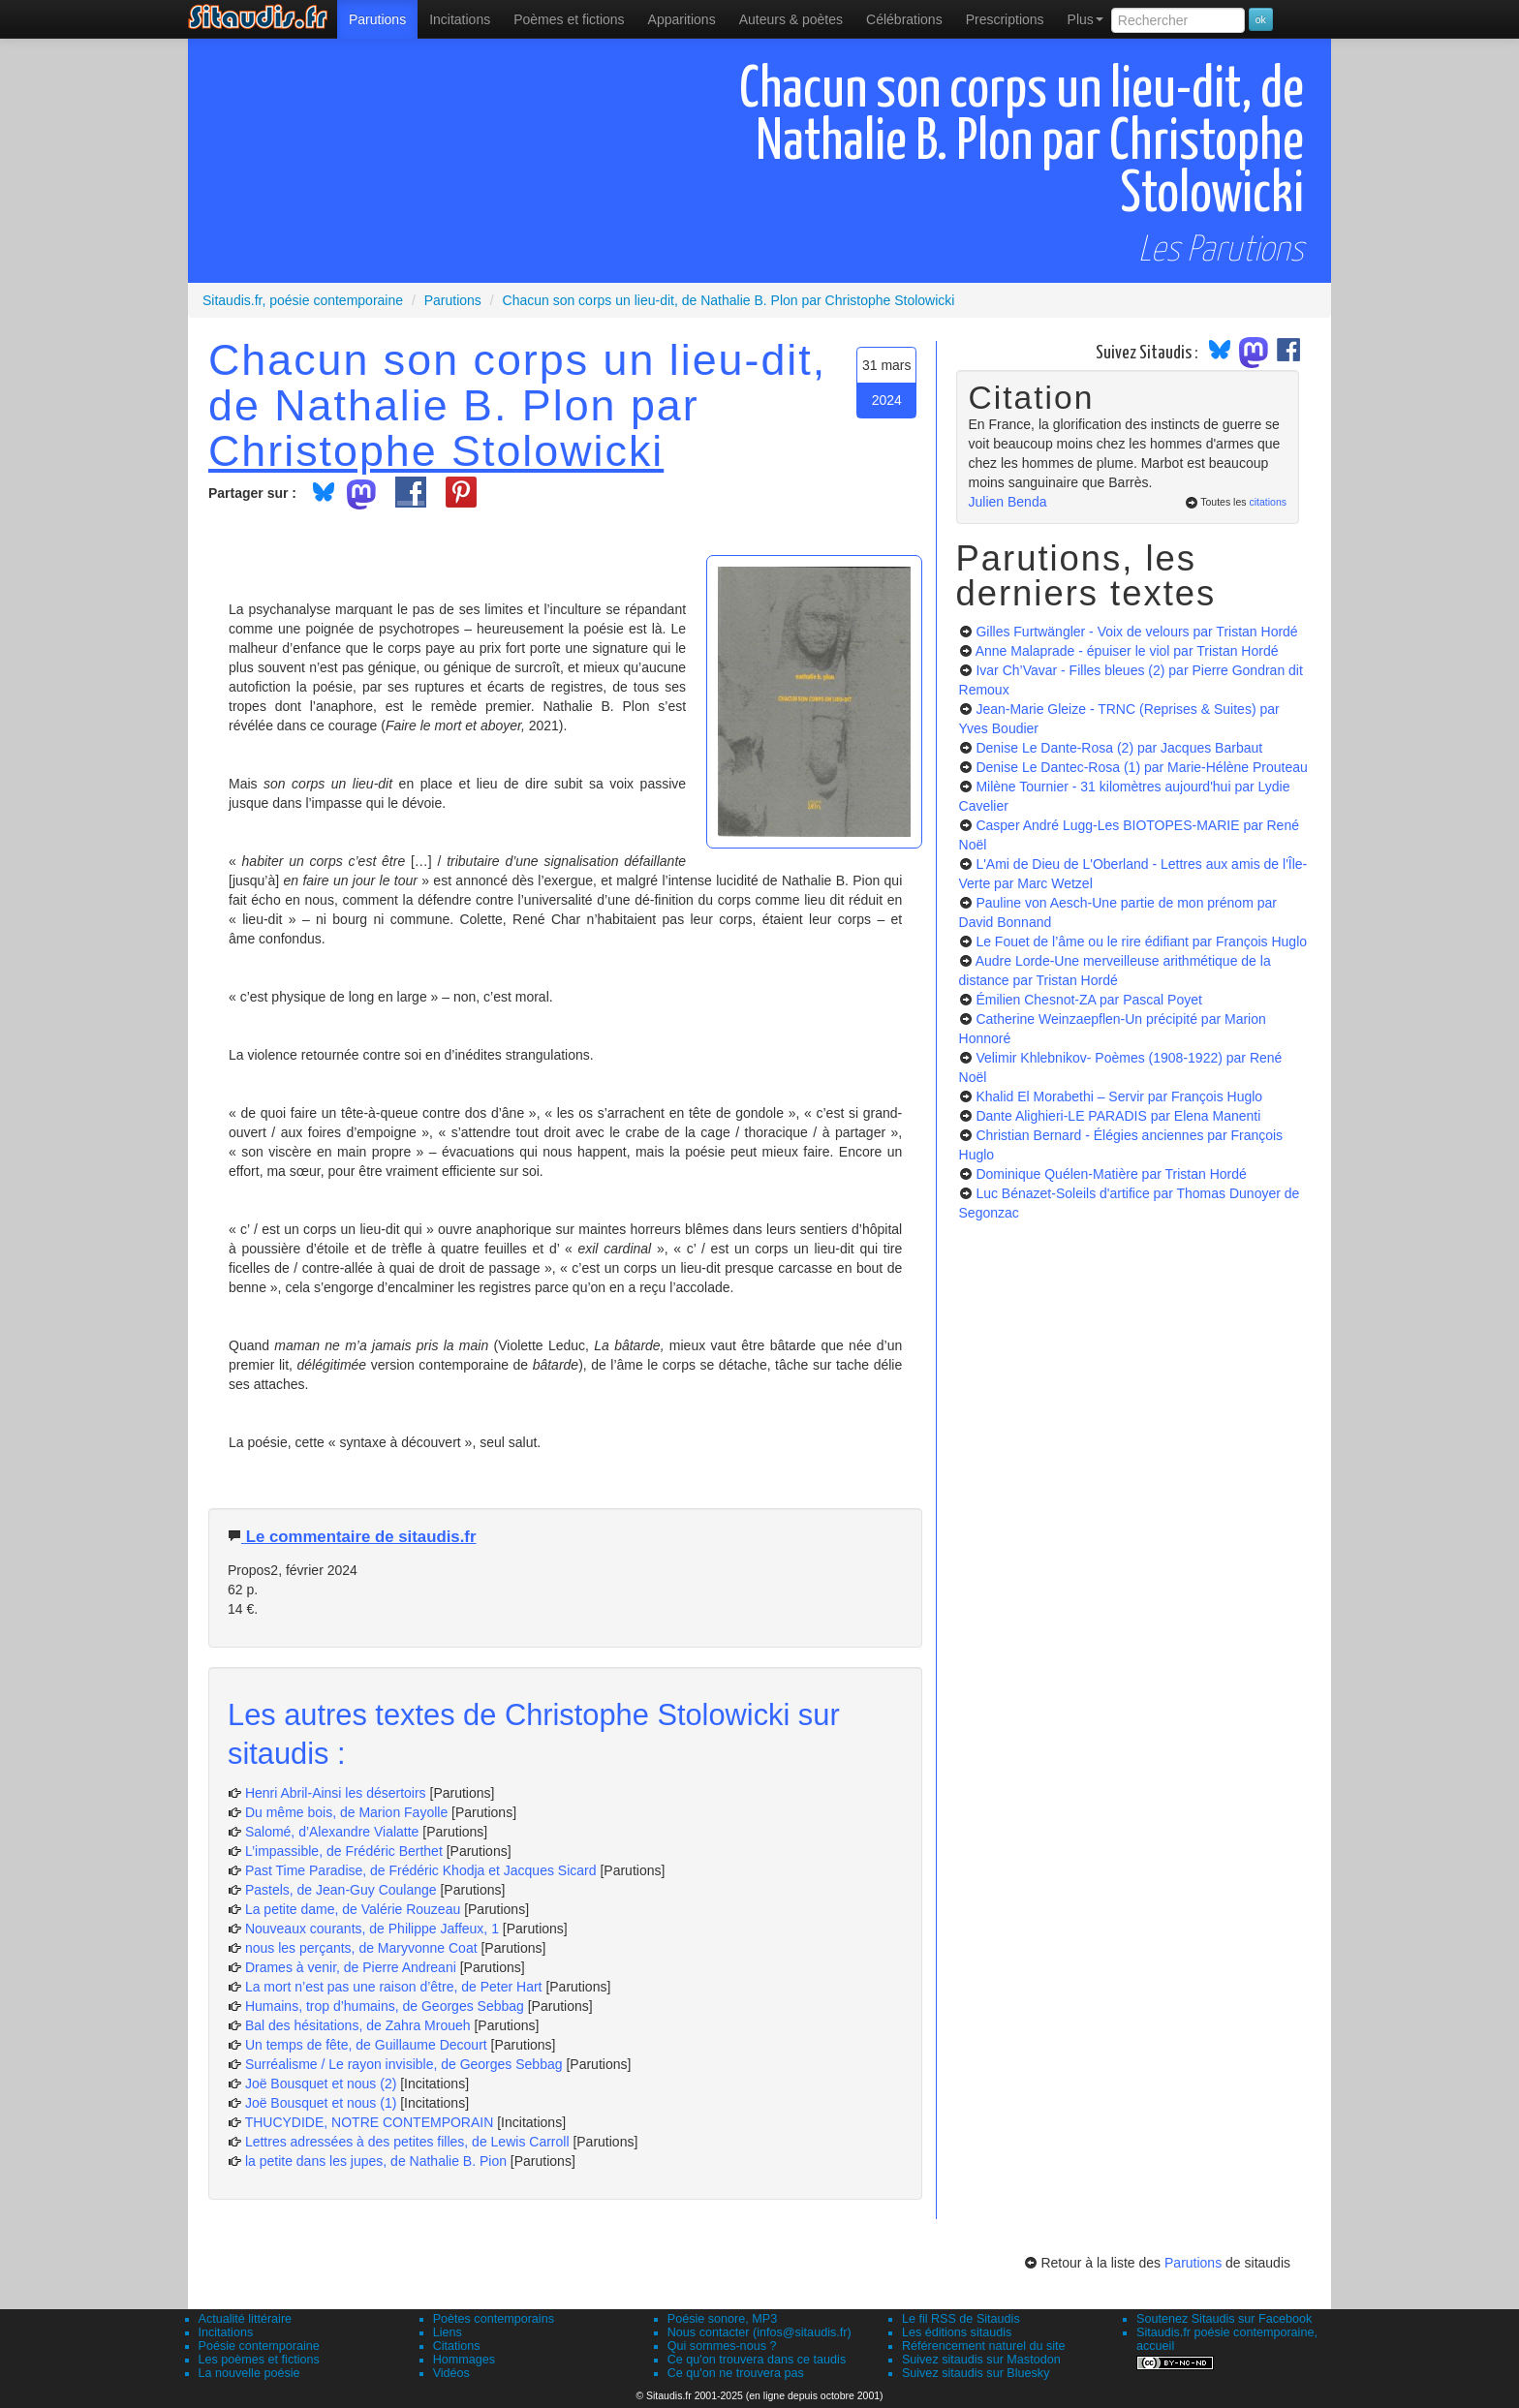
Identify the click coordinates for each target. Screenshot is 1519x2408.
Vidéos (451, 2373)
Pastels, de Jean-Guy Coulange (341, 1890)
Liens (447, 2332)
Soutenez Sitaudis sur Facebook (1224, 2319)
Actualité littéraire (246, 2319)
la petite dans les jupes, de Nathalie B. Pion (376, 2161)
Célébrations (904, 19)
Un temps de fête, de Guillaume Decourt (366, 2045)
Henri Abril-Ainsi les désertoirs (335, 1793)
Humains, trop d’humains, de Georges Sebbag (384, 2006)
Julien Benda (1008, 501)
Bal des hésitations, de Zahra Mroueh (358, 2025)
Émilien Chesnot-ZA (1088, 999)
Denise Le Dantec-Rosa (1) (1141, 767)
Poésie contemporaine (259, 2346)
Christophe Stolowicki (436, 450)
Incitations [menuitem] (459, 19)
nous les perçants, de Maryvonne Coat (361, 1948)
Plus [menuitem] (1085, 19)
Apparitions (682, 19)
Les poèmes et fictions (259, 2359)
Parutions (377, 19)
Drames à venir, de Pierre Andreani (350, 1967)
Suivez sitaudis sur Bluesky (976, 2373)
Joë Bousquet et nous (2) (320, 2083)
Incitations (226, 2332)
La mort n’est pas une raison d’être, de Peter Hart (393, 1986)
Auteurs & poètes (791, 19)
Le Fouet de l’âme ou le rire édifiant (1141, 941)
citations (1267, 502)
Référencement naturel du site (984, 2346)
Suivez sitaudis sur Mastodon (981, 2359)
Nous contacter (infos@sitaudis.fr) (759, 2332)
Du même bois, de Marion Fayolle (346, 1812)
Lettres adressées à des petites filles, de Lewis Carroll (407, 2141)
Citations (456, 2346)
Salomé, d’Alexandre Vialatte (332, 1831)
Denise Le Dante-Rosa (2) (1119, 748)
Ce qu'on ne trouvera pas (735, 2373)
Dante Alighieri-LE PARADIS (1118, 1116)
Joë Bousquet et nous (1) (320, 2103)
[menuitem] (377, 19)
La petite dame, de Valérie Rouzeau (352, 1909)
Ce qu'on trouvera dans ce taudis (756, 2359)
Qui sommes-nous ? (722, 2346)
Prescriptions (1005, 19)
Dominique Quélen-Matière (1111, 1174)
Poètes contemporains (493, 2319)
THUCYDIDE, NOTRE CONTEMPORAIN (369, 2122)
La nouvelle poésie (249, 2373)
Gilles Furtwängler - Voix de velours (1136, 631)
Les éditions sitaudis (956, 2332)
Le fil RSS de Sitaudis (961, 2319)
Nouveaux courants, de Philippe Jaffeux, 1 (372, 1928)
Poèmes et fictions (568, 19)
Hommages (464, 2359)
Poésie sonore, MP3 (722, 2319)
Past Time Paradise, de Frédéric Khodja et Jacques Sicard (421, 1870)
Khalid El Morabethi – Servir (1119, 1096)
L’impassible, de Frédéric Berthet (344, 1851)
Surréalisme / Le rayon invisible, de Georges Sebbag (404, 2064)
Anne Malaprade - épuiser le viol (1127, 651)
